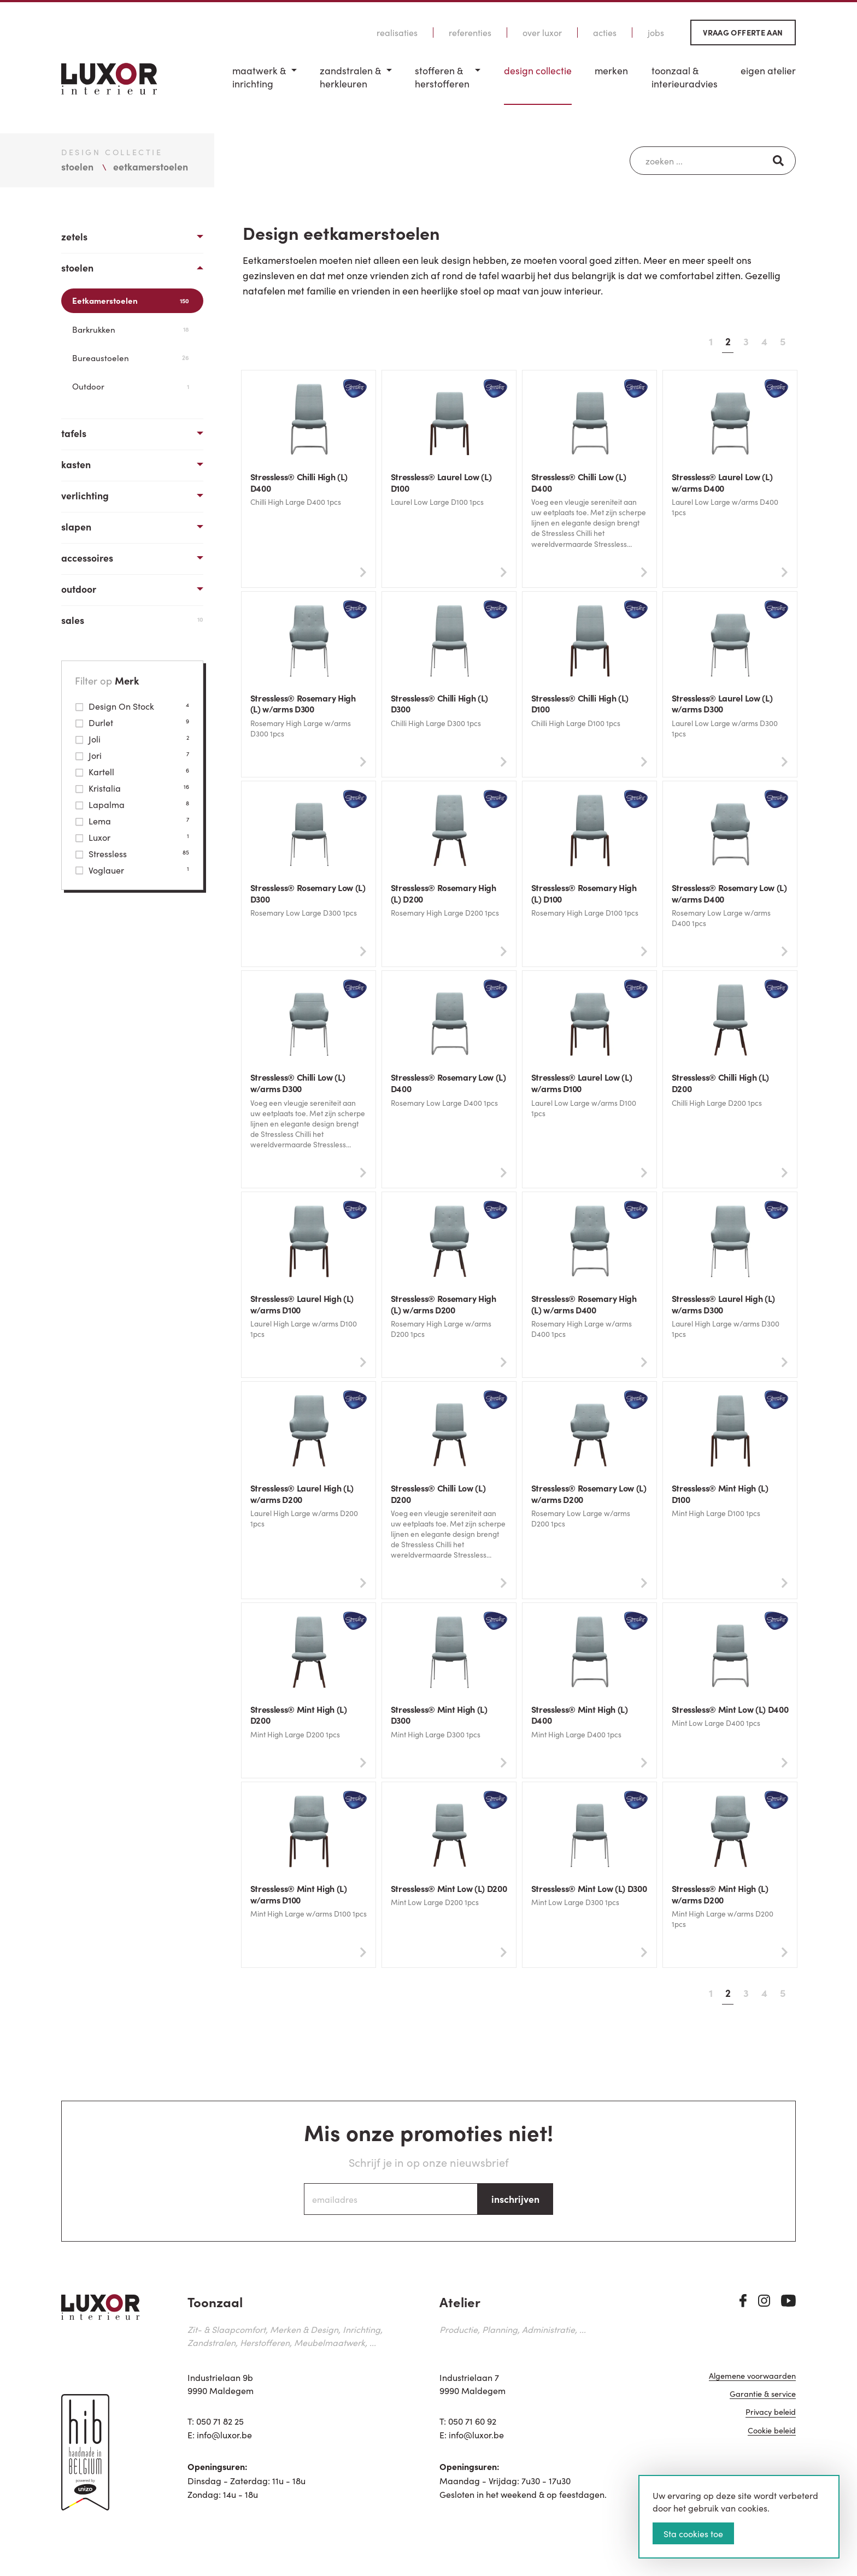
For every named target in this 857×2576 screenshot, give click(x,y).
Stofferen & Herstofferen (442, 77)
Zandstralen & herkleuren (350, 77)
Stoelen (77, 267)
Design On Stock (132, 706)
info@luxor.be (224, 2439)
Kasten (76, 464)
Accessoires (87, 557)
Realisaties (397, 32)
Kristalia (132, 788)
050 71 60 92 (472, 2425)
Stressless (132, 853)
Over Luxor (542, 32)
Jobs (656, 32)
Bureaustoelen (130, 357)
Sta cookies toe (693, 2533)
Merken (611, 70)
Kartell (132, 771)
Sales (132, 620)
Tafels (73, 433)
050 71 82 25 (220, 2425)
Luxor (132, 837)
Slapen (76, 526)
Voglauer (132, 870)
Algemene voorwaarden (752, 2385)
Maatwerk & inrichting (259, 77)
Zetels (74, 236)
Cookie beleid (772, 2439)
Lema (132, 821)
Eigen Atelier (768, 70)
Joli (132, 739)
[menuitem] (264, 84)
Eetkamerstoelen (130, 300)
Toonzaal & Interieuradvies (684, 77)
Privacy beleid (771, 2421)
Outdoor (130, 386)
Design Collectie (538, 70)
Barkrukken (130, 329)
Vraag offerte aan (743, 32)
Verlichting (85, 495)
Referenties (470, 32)
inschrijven (515, 2203)
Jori (132, 755)
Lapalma (132, 804)
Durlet (132, 722)
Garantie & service (763, 2403)
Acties (605, 32)
